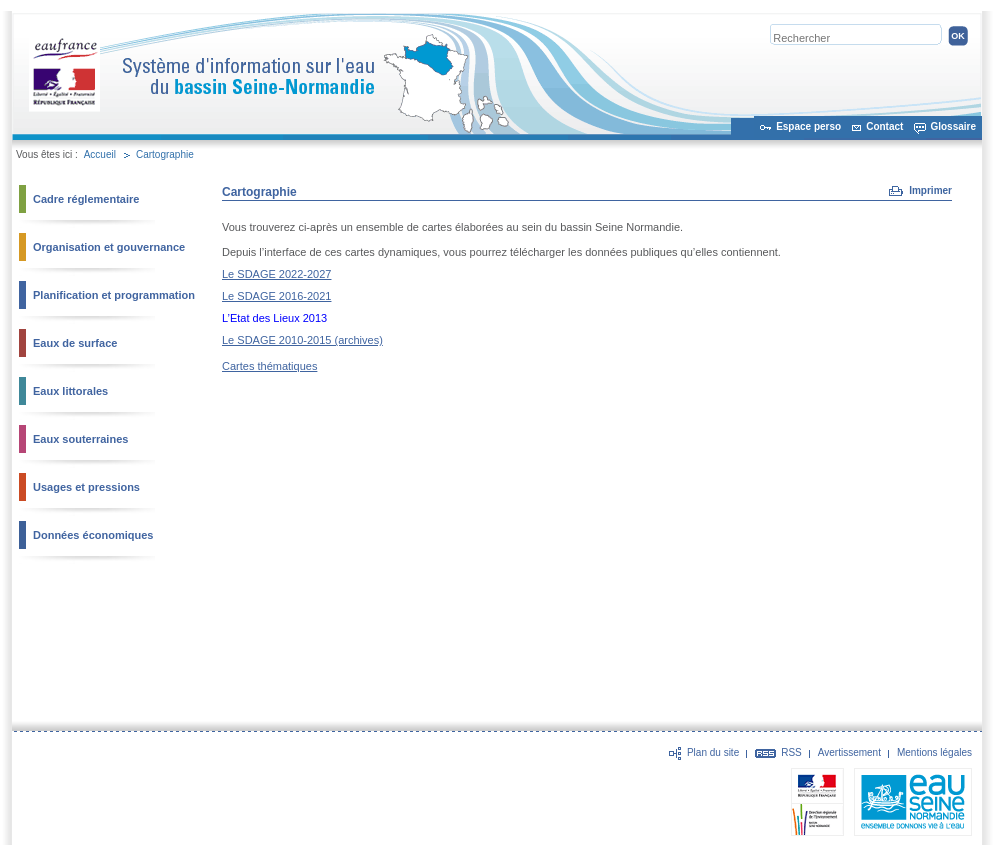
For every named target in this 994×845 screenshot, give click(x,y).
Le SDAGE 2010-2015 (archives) (302, 340)
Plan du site (713, 752)
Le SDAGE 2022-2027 (276, 274)
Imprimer (930, 190)
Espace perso (808, 126)
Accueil (100, 154)
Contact (884, 126)
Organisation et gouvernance (109, 247)
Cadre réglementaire (86, 199)
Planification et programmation (114, 295)
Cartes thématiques (269, 366)
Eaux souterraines (80, 439)
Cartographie (165, 154)
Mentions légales (934, 752)
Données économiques (93, 535)
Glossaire (953, 126)
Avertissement (849, 752)
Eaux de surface (75, 343)
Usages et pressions (86, 487)
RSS (791, 752)
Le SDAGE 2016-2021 (276, 296)
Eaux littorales (70, 391)
